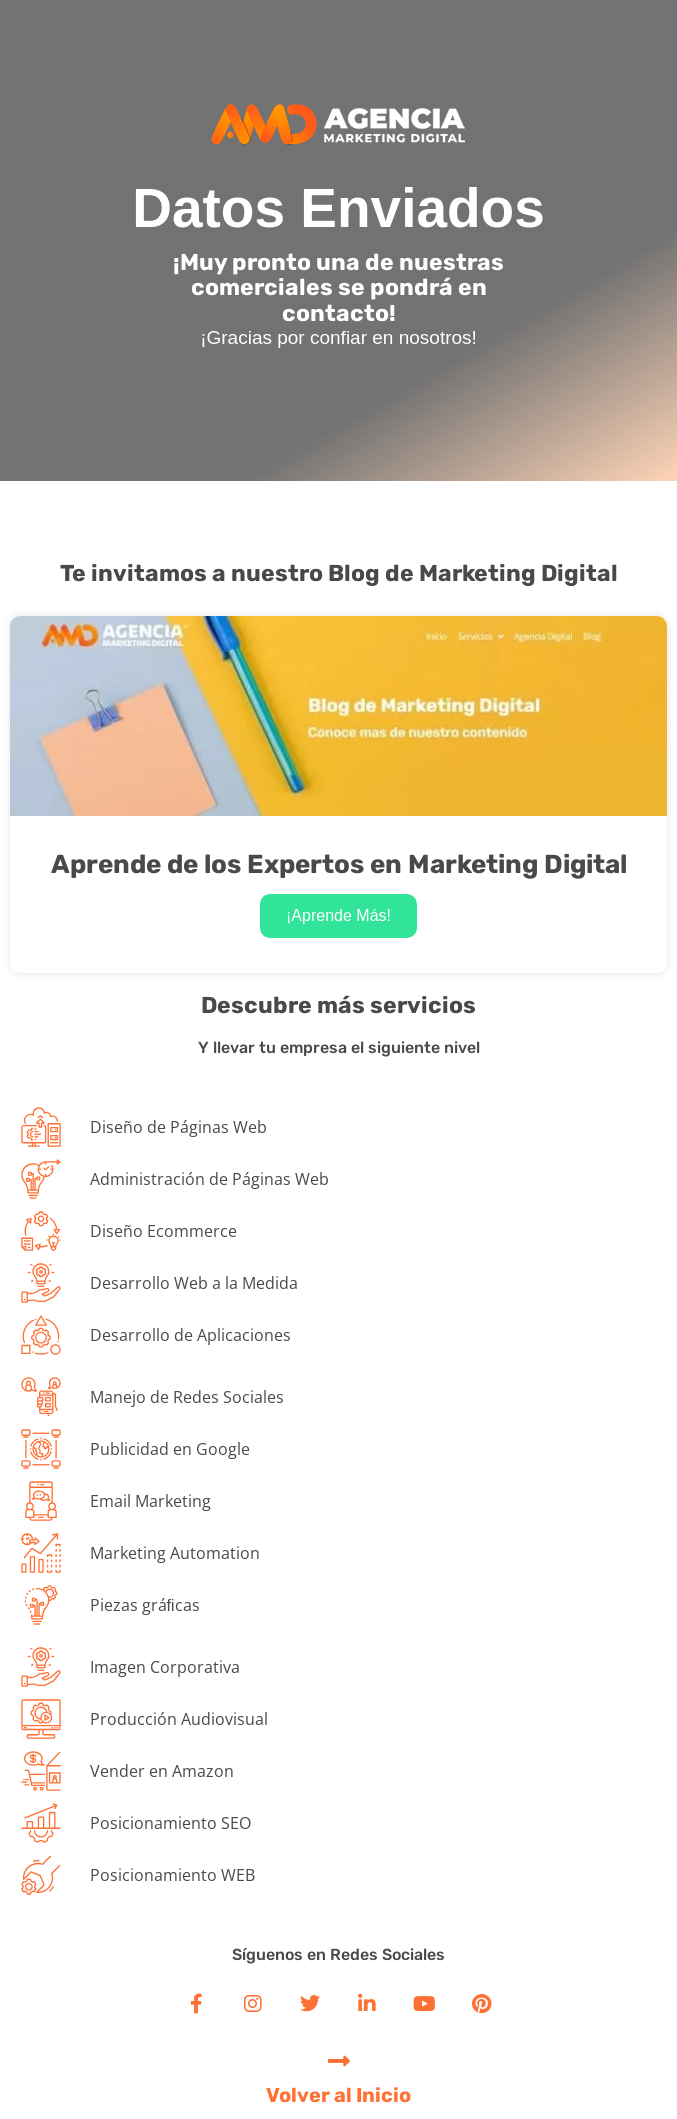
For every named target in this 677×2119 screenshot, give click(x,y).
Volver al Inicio (338, 2095)
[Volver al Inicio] (338, 2060)
